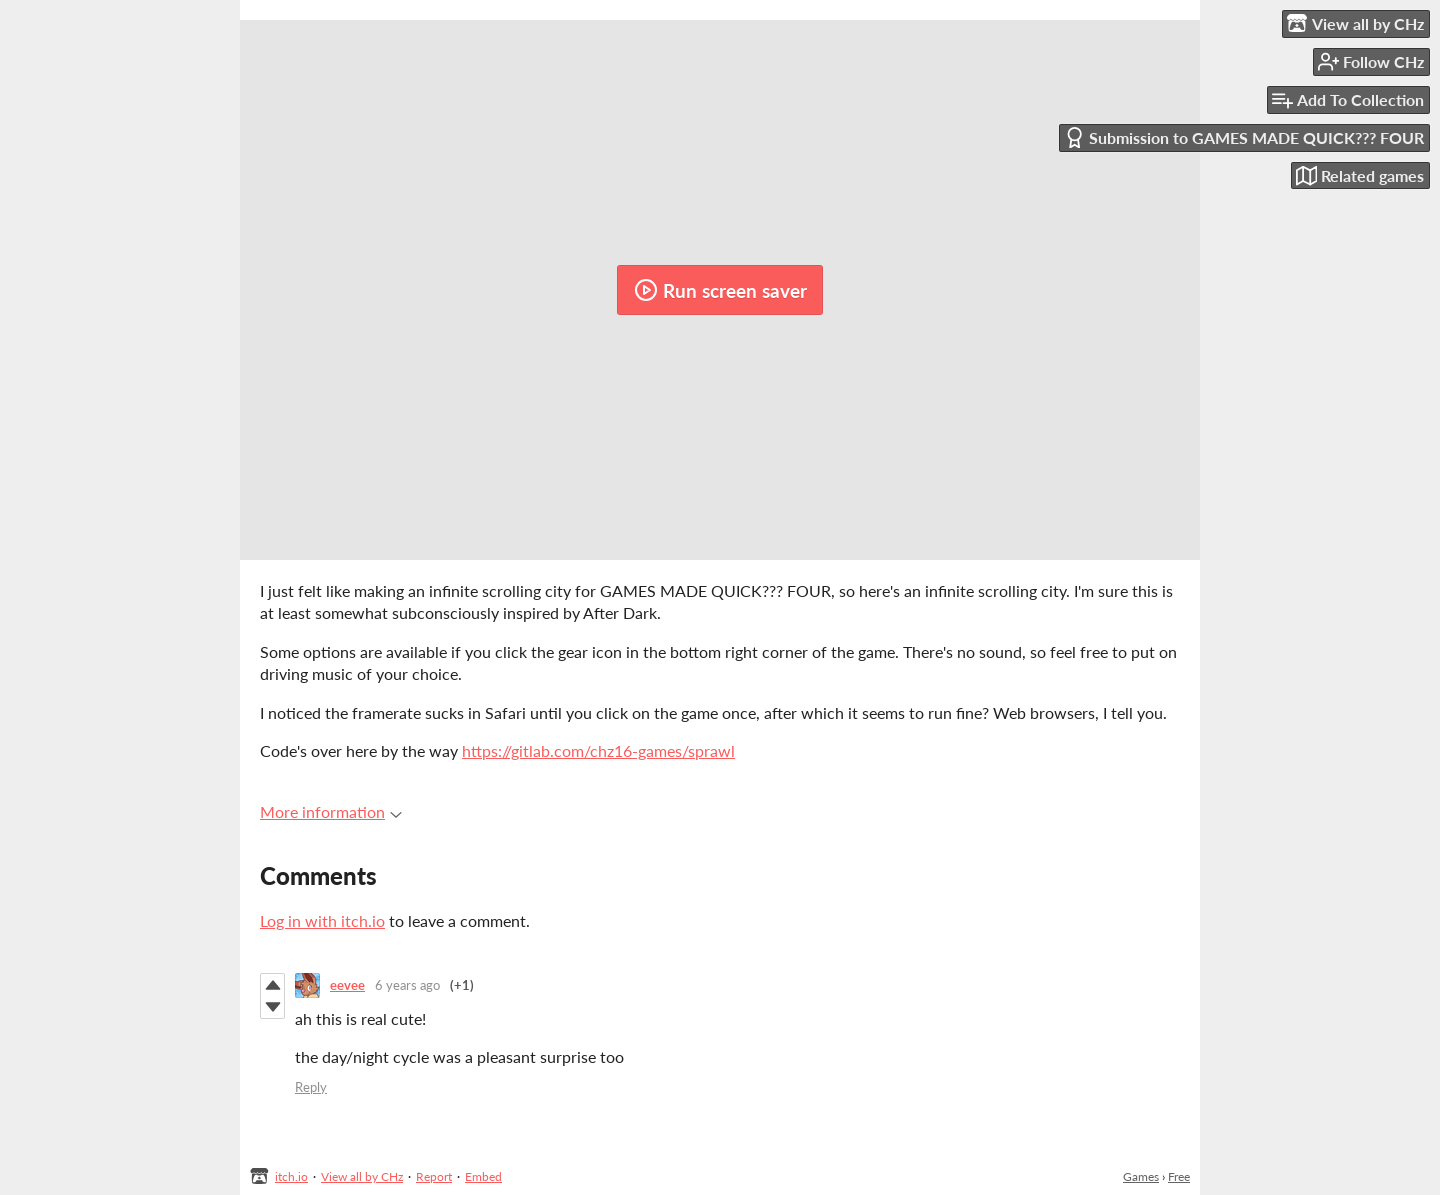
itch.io (291, 1176)
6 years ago (407, 985)
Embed (483, 1176)
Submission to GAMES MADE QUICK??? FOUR (1244, 137)
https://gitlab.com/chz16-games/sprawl (598, 750)
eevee (347, 985)
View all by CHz (362, 1176)
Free (1179, 1176)
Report (434, 1176)
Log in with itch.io (322, 920)
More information (331, 811)
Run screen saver (720, 290)
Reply (311, 1087)
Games (1141, 1176)
